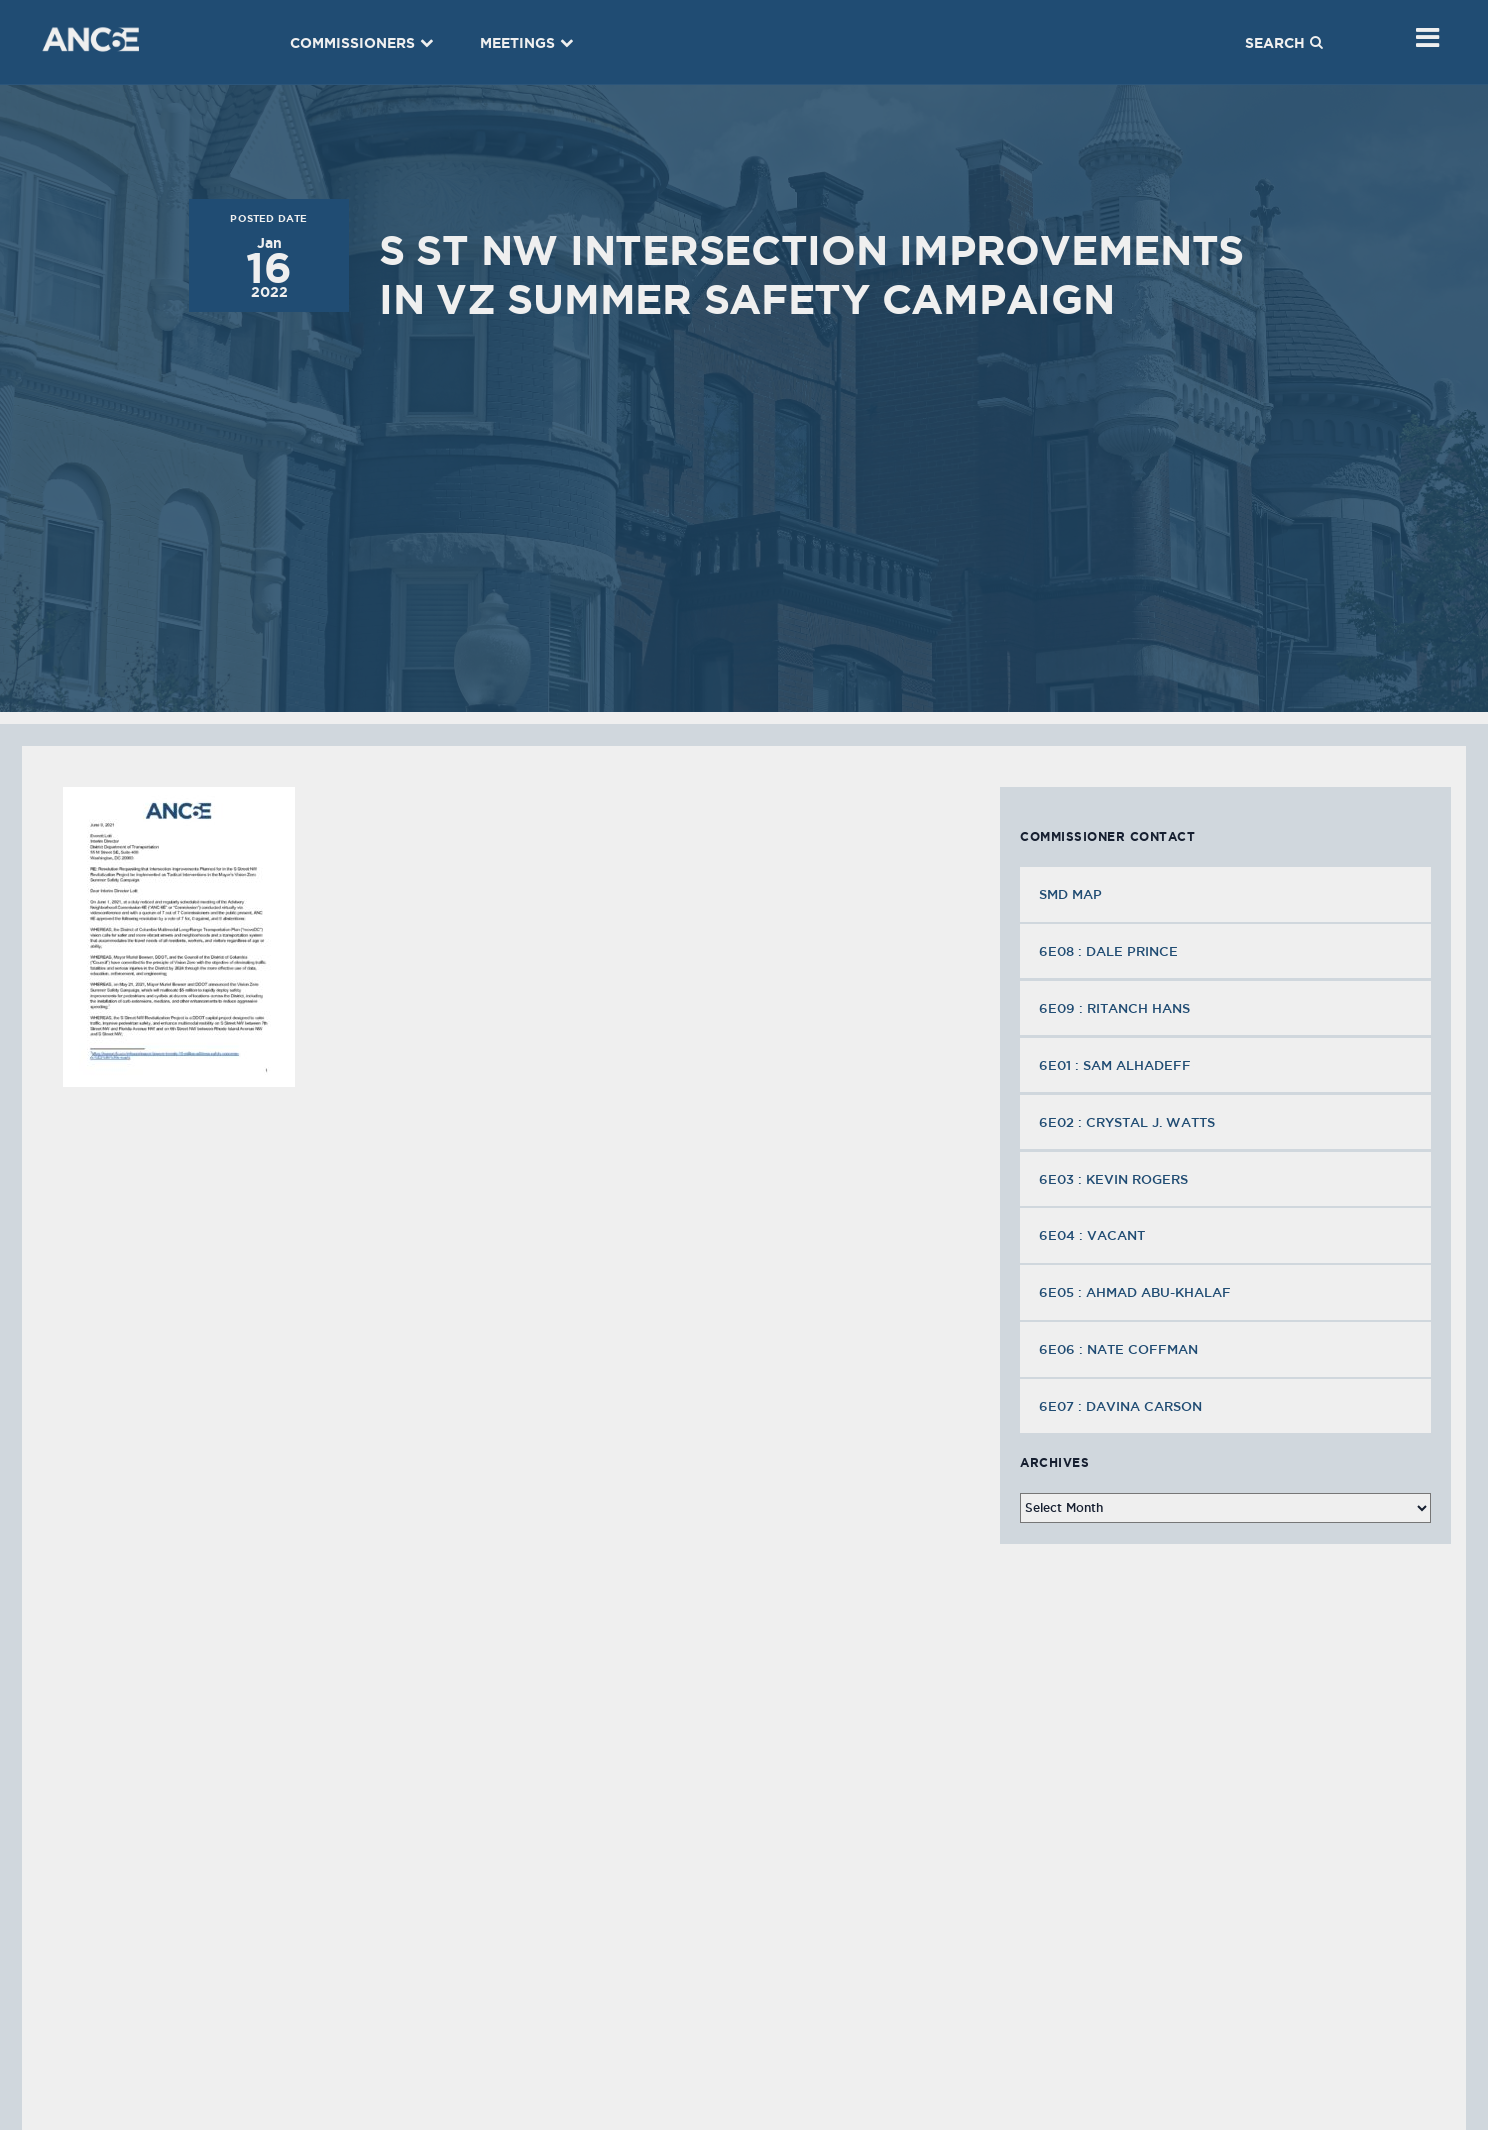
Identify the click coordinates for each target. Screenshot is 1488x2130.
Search (1284, 43)
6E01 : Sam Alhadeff (1117, 1065)
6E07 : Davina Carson (1122, 1406)
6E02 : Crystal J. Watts (1129, 1122)
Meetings (527, 43)
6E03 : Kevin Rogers (1115, 1179)
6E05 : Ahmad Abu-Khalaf (1137, 1292)
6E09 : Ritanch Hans (1116, 1008)
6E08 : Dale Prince (1110, 951)
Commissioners (362, 43)
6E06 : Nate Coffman (1120, 1349)
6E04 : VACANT (1094, 1235)
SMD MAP (1070, 894)
